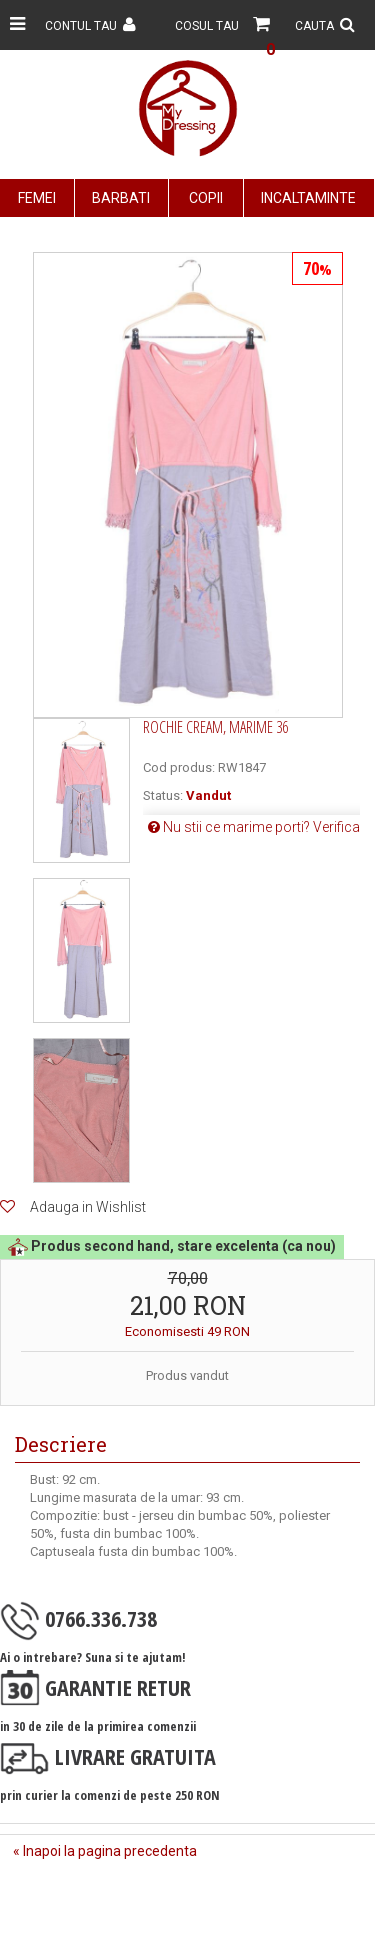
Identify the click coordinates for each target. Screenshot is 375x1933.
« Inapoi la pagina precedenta (105, 1851)
